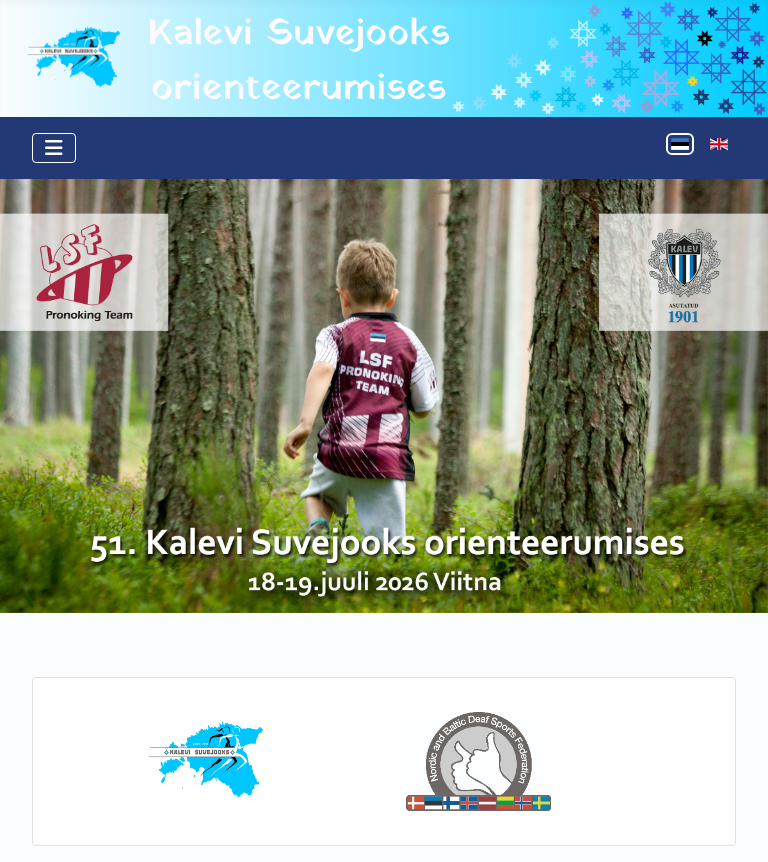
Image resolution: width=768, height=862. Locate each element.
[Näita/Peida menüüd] (54, 148)
